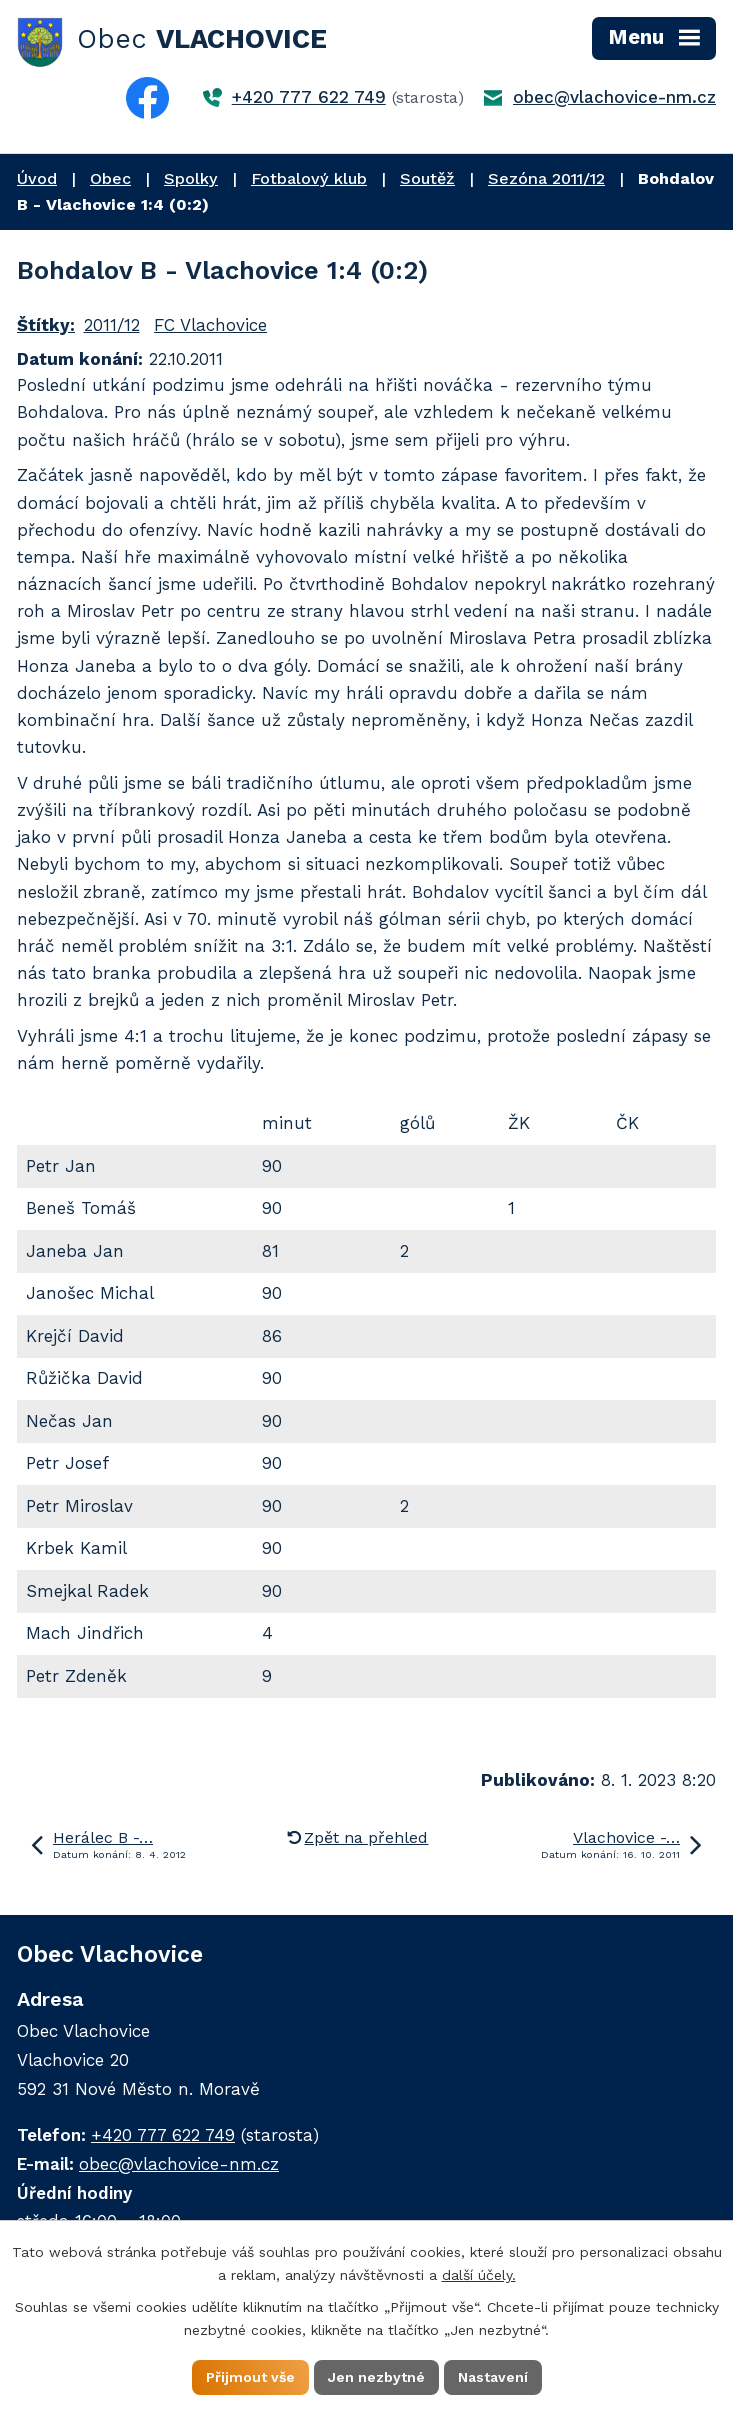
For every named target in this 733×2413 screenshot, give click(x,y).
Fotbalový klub (309, 178)
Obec (110, 178)
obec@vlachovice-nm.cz (614, 97)
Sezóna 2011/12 (546, 178)
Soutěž (427, 178)
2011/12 (112, 325)
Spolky (191, 178)
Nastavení (493, 2377)
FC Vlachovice (210, 325)
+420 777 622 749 (309, 97)
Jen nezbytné (376, 2377)
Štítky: (46, 325)
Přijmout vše (250, 2377)
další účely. (479, 2275)
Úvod (37, 178)
